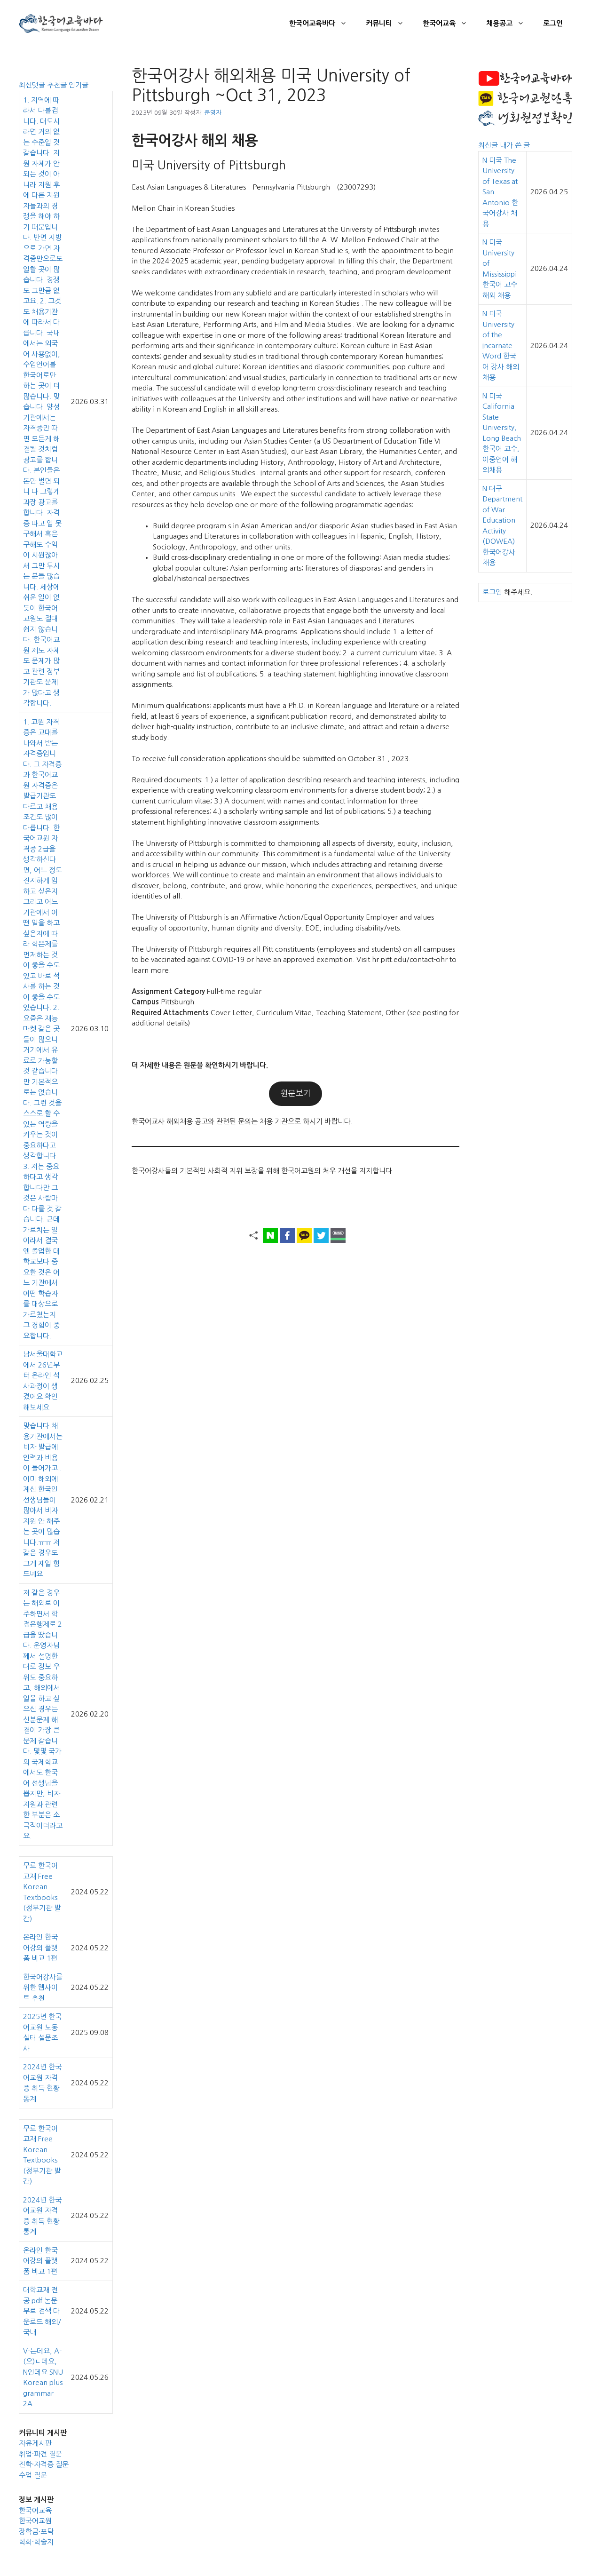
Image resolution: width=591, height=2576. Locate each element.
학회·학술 (33, 2541)
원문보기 (296, 1093)
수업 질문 (33, 2475)
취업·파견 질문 (40, 2453)
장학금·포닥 (36, 2531)
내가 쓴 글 (515, 145)
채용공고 (510, 23)
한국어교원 (35, 2520)
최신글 (489, 145)
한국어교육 (450, 23)
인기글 (78, 84)
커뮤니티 (389, 23)
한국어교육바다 (322, 23)
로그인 (553, 23)
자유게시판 (35, 2443)
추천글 (58, 84)
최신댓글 (33, 84)
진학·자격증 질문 (44, 2464)
